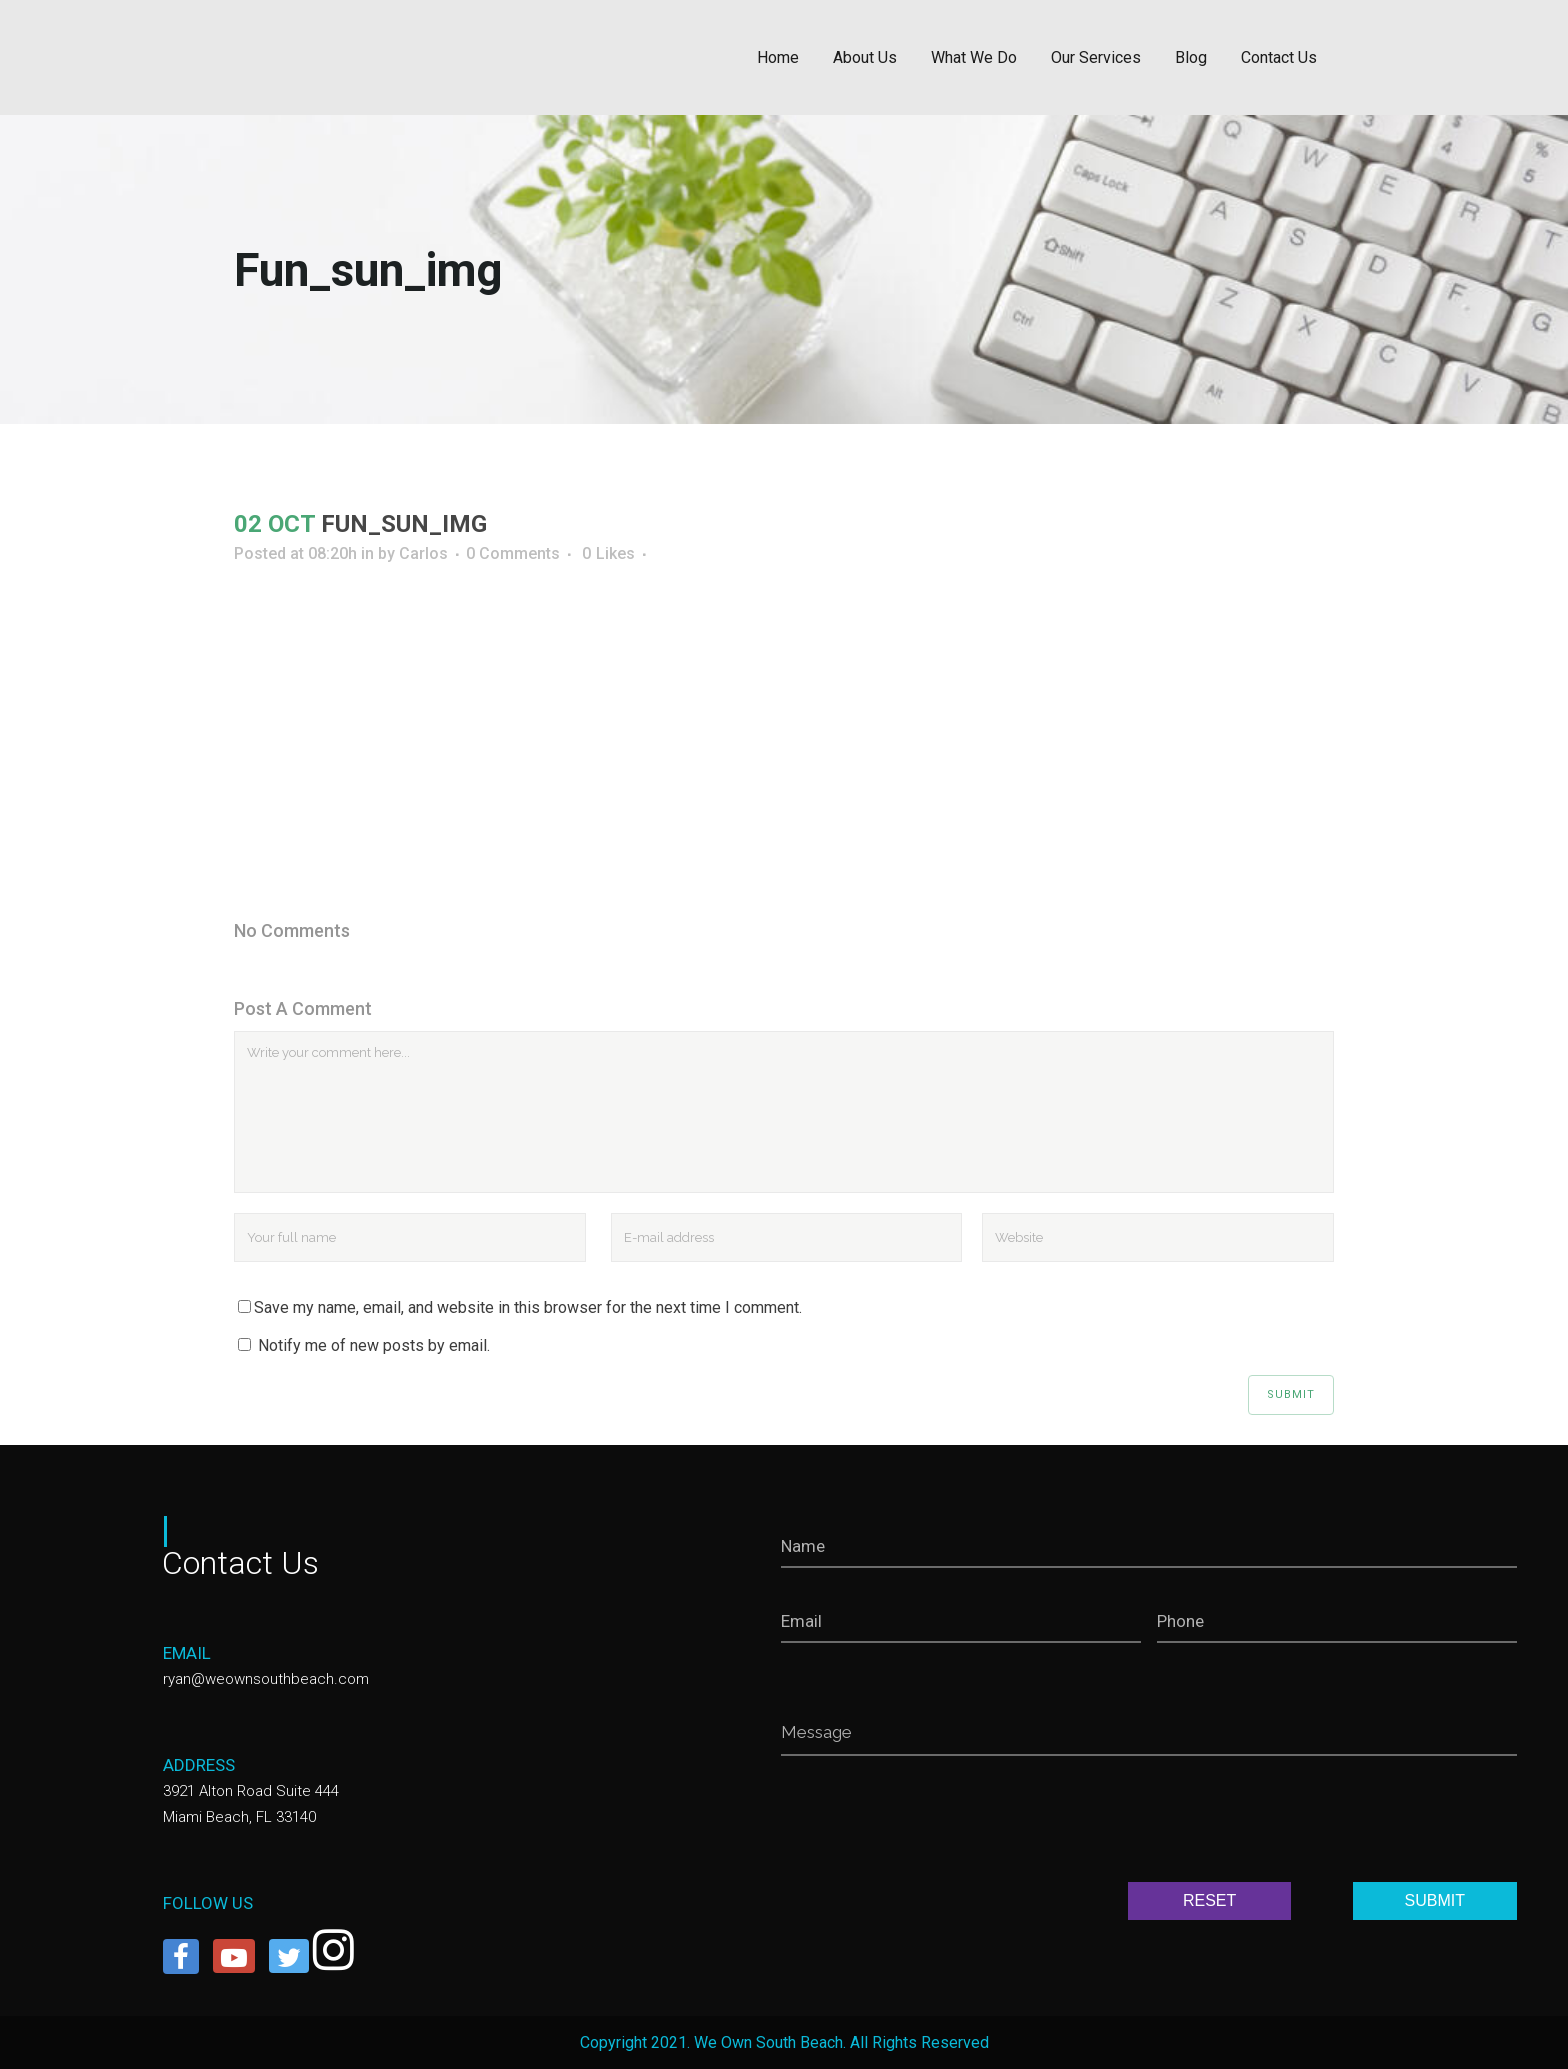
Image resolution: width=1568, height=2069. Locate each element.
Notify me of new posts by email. (374, 1345)
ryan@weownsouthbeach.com (266, 1679)
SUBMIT (1435, 1900)
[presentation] (933, 1823)
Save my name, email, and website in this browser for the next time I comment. (528, 1307)
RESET (1209, 1900)
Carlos (423, 553)
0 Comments (513, 553)
